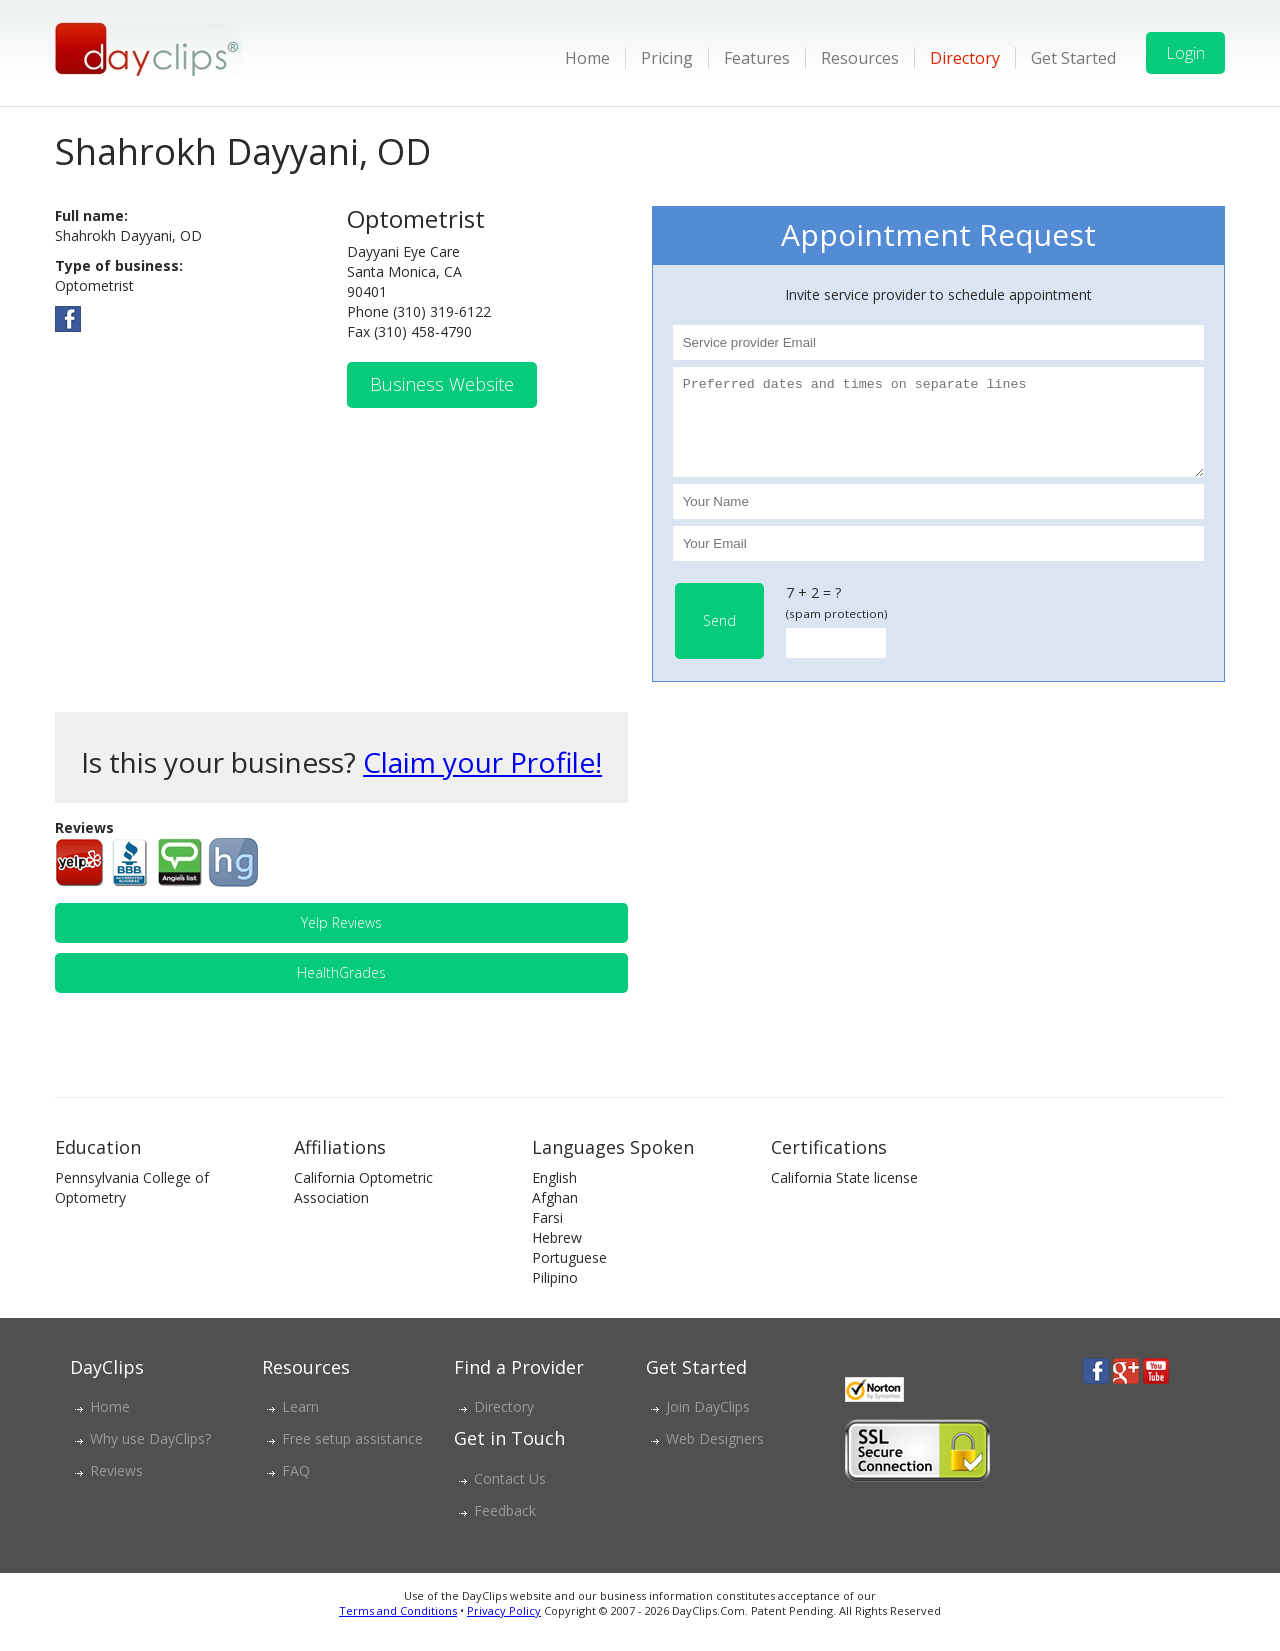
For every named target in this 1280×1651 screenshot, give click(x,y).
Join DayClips (708, 1424)
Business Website (442, 384)
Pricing (667, 58)
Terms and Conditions (398, 1628)
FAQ (296, 1488)
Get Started (1073, 58)
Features (757, 58)
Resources (860, 58)
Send (719, 638)
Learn (300, 1424)
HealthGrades (341, 990)
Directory (965, 58)
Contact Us (510, 1496)
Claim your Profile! (482, 780)
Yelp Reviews (341, 940)
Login (1185, 53)
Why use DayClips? (150, 1456)
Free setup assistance (352, 1456)
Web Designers (715, 1456)
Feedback (505, 1528)
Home (587, 58)
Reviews (116, 1488)
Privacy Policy (504, 1628)
